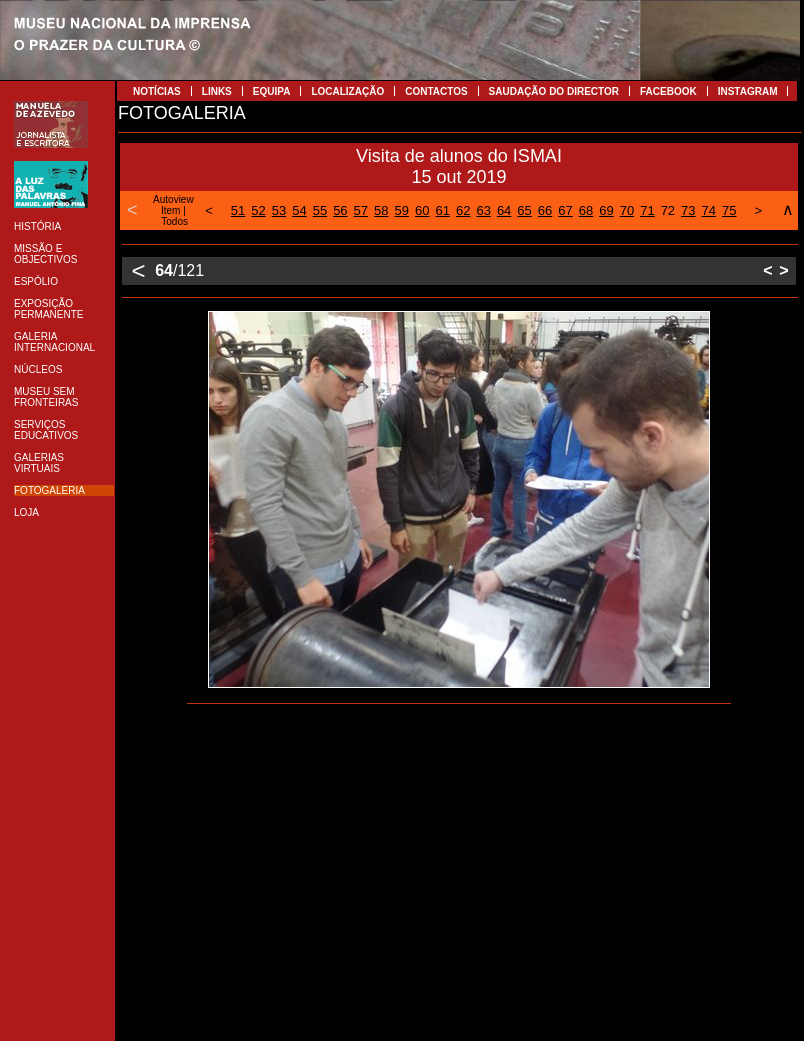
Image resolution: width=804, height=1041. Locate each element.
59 (402, 210)
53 (279, 210)
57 (361, 210)
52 (258, 210)
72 (668, 210)
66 (545, 210)
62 (463, 210)
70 (627, 210)
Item (170, 210)
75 (729, 210)
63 (483, 210)
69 (606, 210)
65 (524, 210)
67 (565, 210)
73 (688, 210)
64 (504, 210)
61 (442, 210)
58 (381, 210)
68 (586, 210)
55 (320, 210)
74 (709, 210)
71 (647, 210)
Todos (174, 221)
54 (299, 210)
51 (238, 210)
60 (422, 210)
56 (340, 210)
